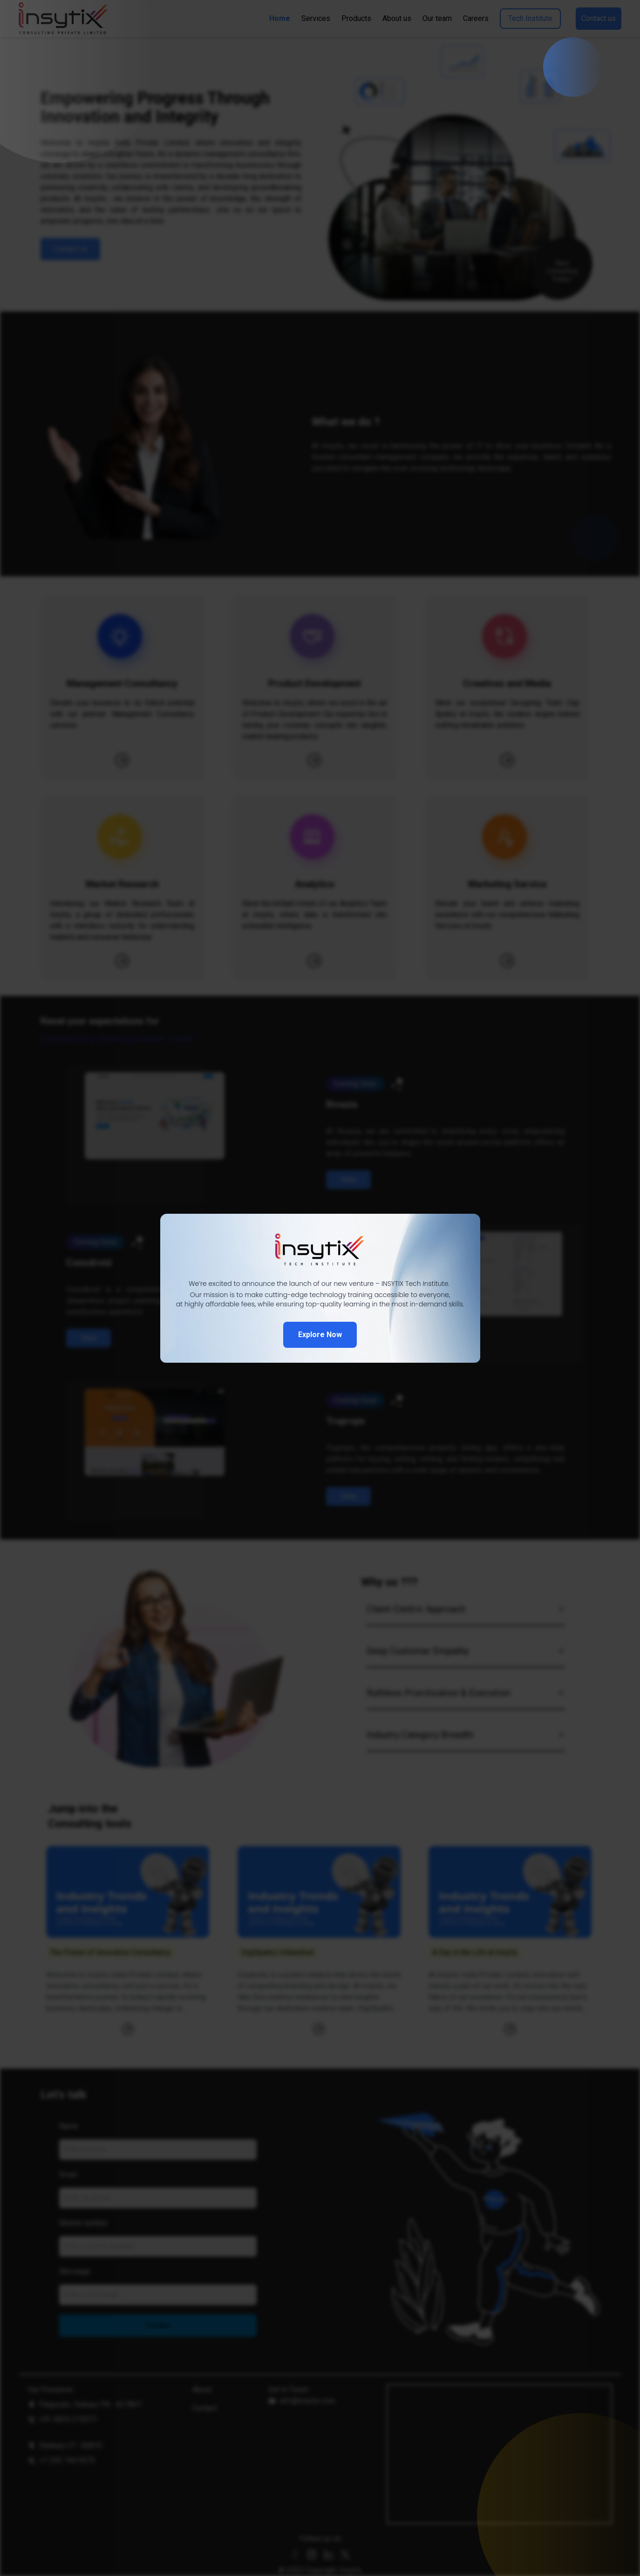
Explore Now (320, 1334)
